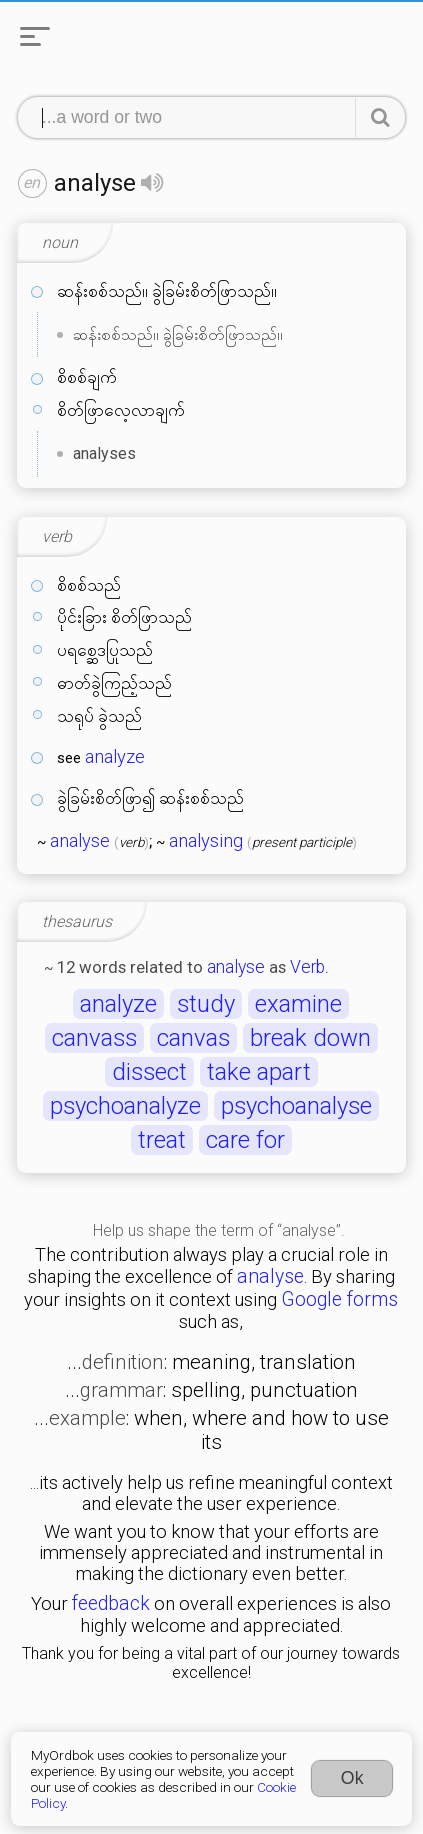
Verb (307, 967)
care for (245, 1140)
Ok (352, 1778)
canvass (94, 1038)
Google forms (339, 1299)
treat (162, 1140)
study (206, 1004)
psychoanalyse (296, 1106)
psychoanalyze (125, 1106)
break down (310, 1038)
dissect (149, 1072)
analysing (206, 841)
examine (298, 1004)
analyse (80, 841)
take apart (259, 1072)
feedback (111, 1603)
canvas (193, 1038)
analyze (115, 757)
